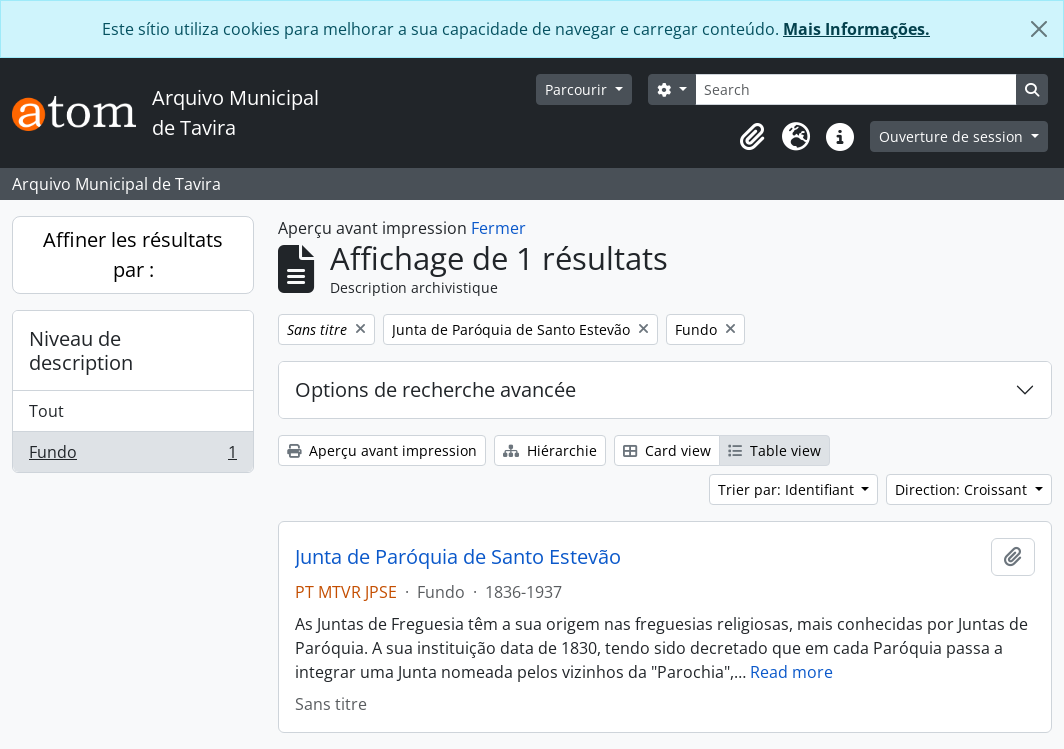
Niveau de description (81, 350)
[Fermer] (1039, 29)
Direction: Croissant (963, 489)
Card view (667, 450)
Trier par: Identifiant (788, 489)
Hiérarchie (550, 450)
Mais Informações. (856, 29)
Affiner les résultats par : (133, 254)
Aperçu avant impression (382, 450)
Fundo (132, 456)
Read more (791, 672)
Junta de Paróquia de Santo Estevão (458, 557)
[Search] (856, 89)
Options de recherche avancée (435, 389)
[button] (752, 137)
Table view (774, 450)
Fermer (498, 228)
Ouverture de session (953, 136)
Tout (46, 411)
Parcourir (578, 89)
